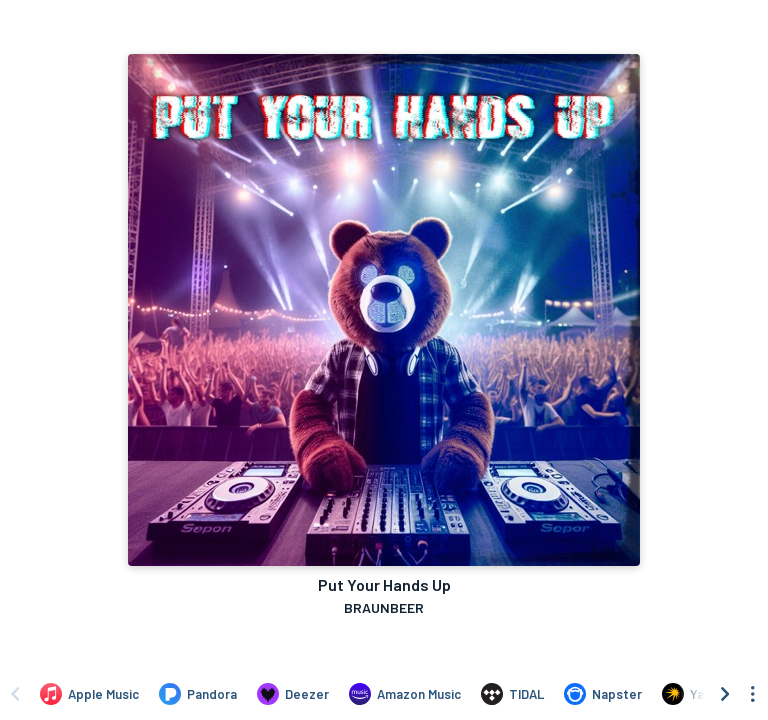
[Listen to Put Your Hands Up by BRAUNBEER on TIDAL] (512, 694)
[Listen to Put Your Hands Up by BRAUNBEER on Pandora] (198, 694)
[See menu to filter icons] (753, 694)
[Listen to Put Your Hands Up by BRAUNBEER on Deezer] (293, 694)
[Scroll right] (725, 694)
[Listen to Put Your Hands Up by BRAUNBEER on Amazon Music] (405, 694)
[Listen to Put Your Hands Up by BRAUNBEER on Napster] (603, 694)
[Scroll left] (15, 694)
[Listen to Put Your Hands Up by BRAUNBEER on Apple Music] (89, 694)
